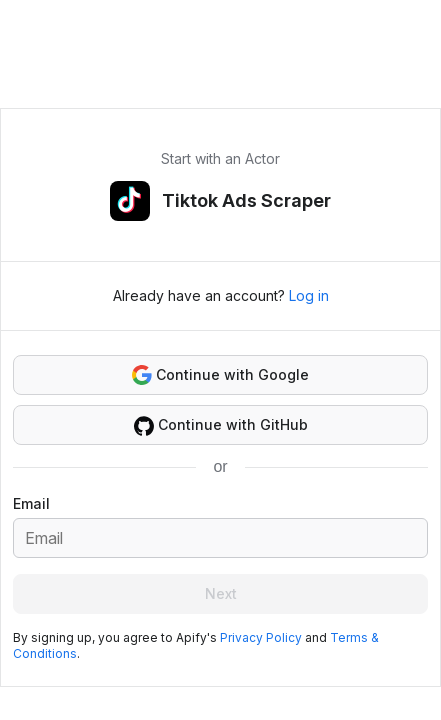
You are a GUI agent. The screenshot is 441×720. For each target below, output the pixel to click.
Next (221, 593)
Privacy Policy (261, 637)
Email (31, 503)
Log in (309, 295)
